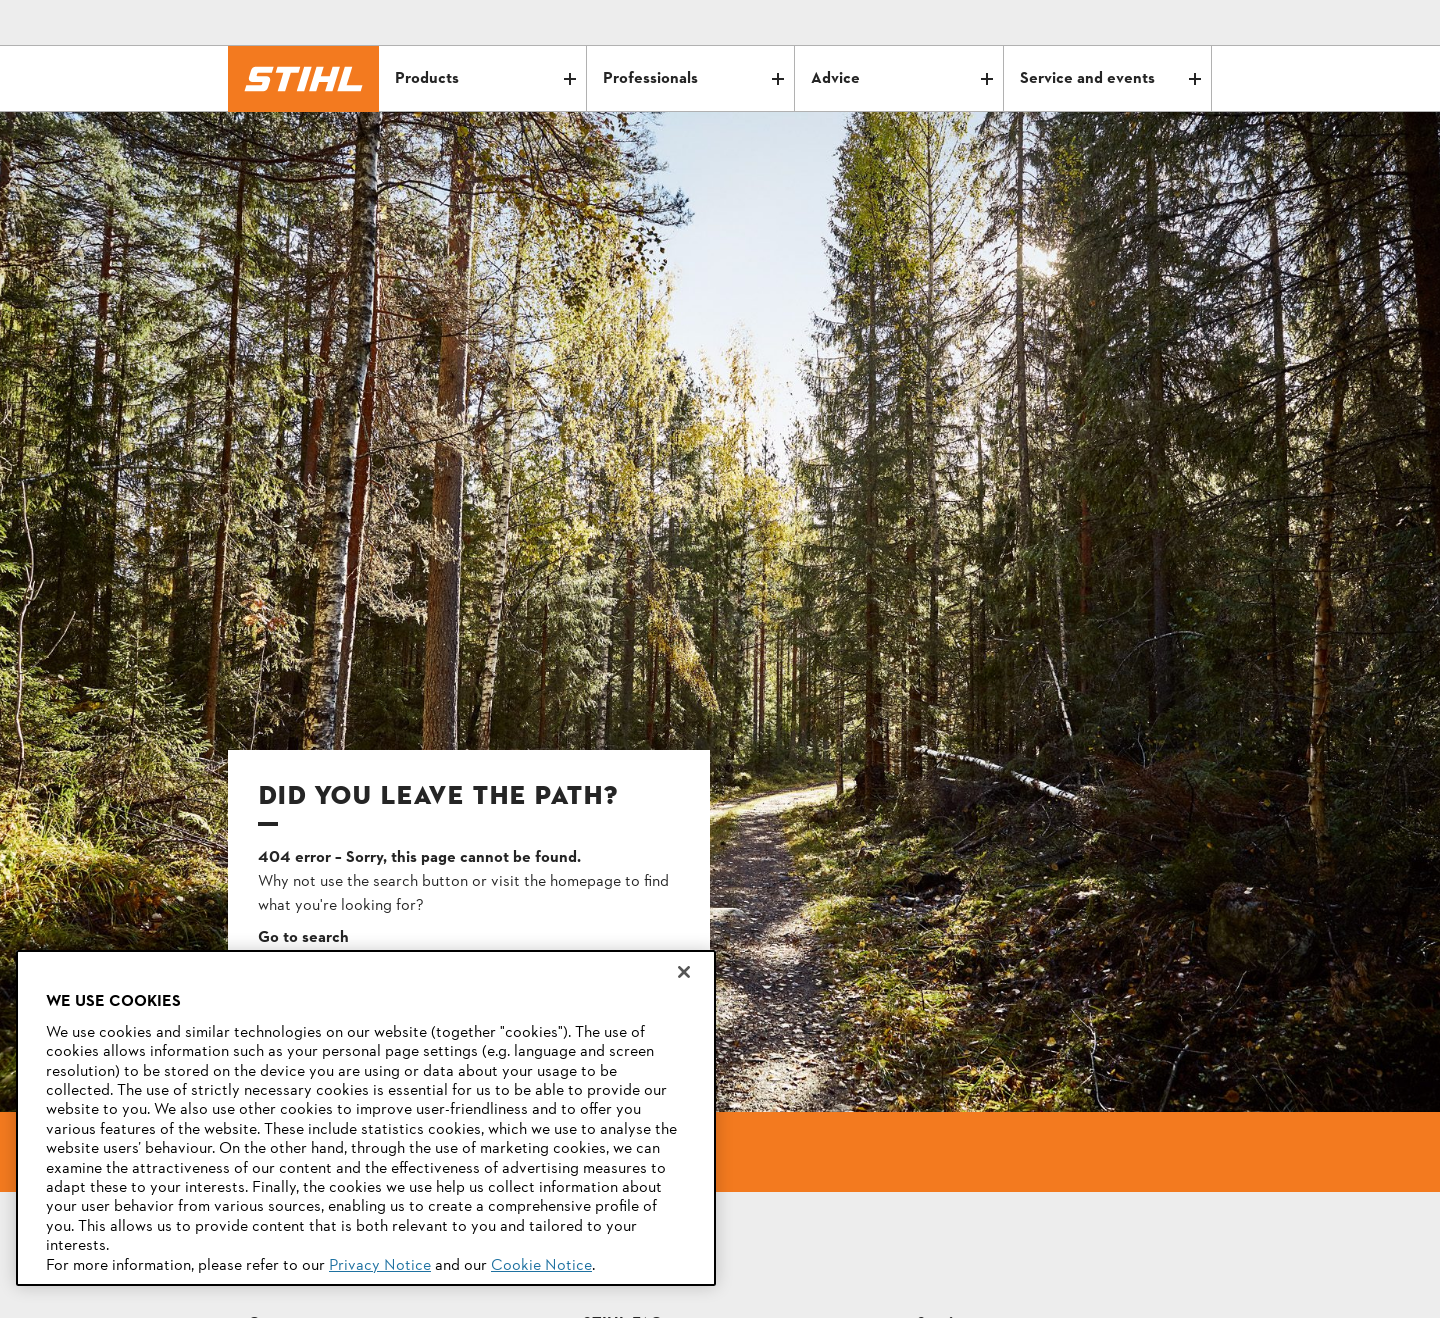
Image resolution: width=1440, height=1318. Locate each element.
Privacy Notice (380, 1266)
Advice (901, 79)
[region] (366, 1118)
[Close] (684, 972)
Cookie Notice (541, 1266)
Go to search (303, 938)
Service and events (1110, 79)
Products (485, 79)
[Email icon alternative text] (1112, 23)
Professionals (693, 79)
